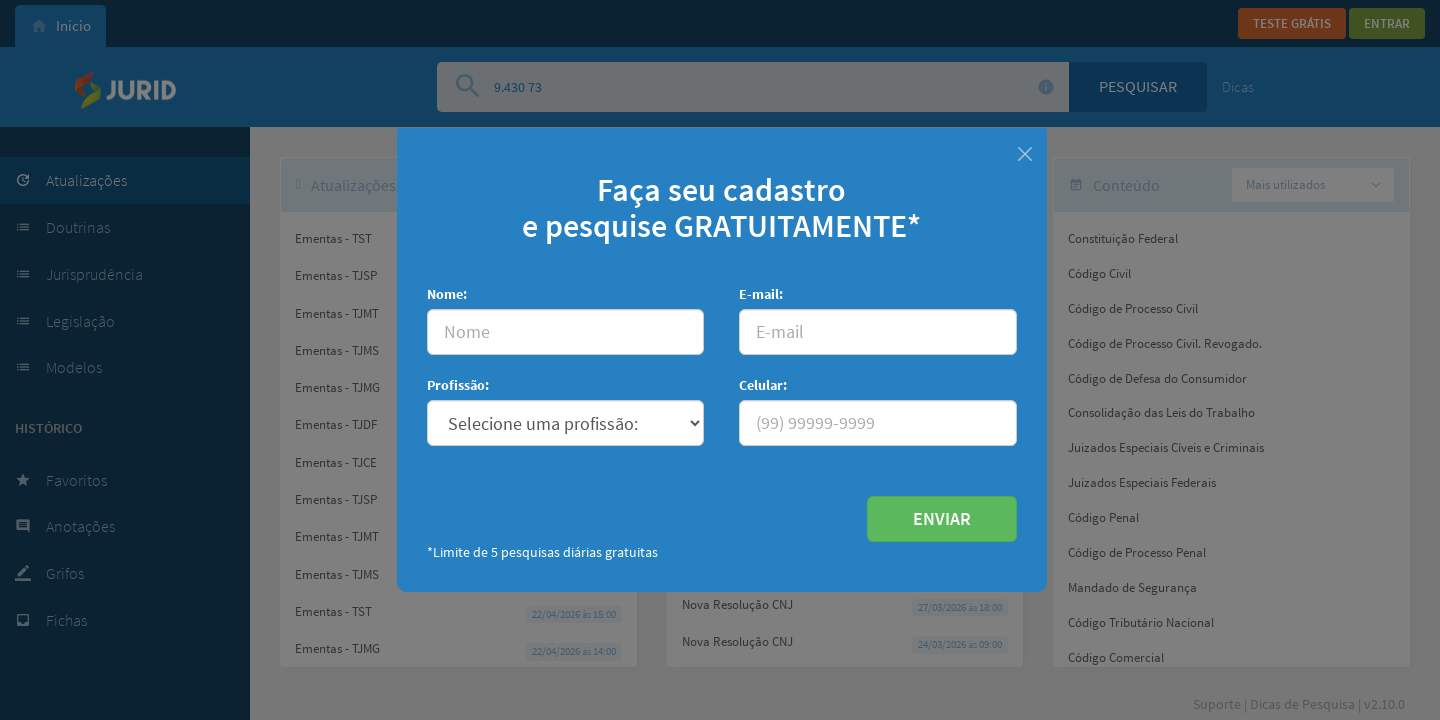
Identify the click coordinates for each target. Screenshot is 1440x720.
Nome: (447, 294)
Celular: (763, 385)
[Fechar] (1024, 151)
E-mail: (761, 294)
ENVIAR (942, 518)
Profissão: (458, 385)
